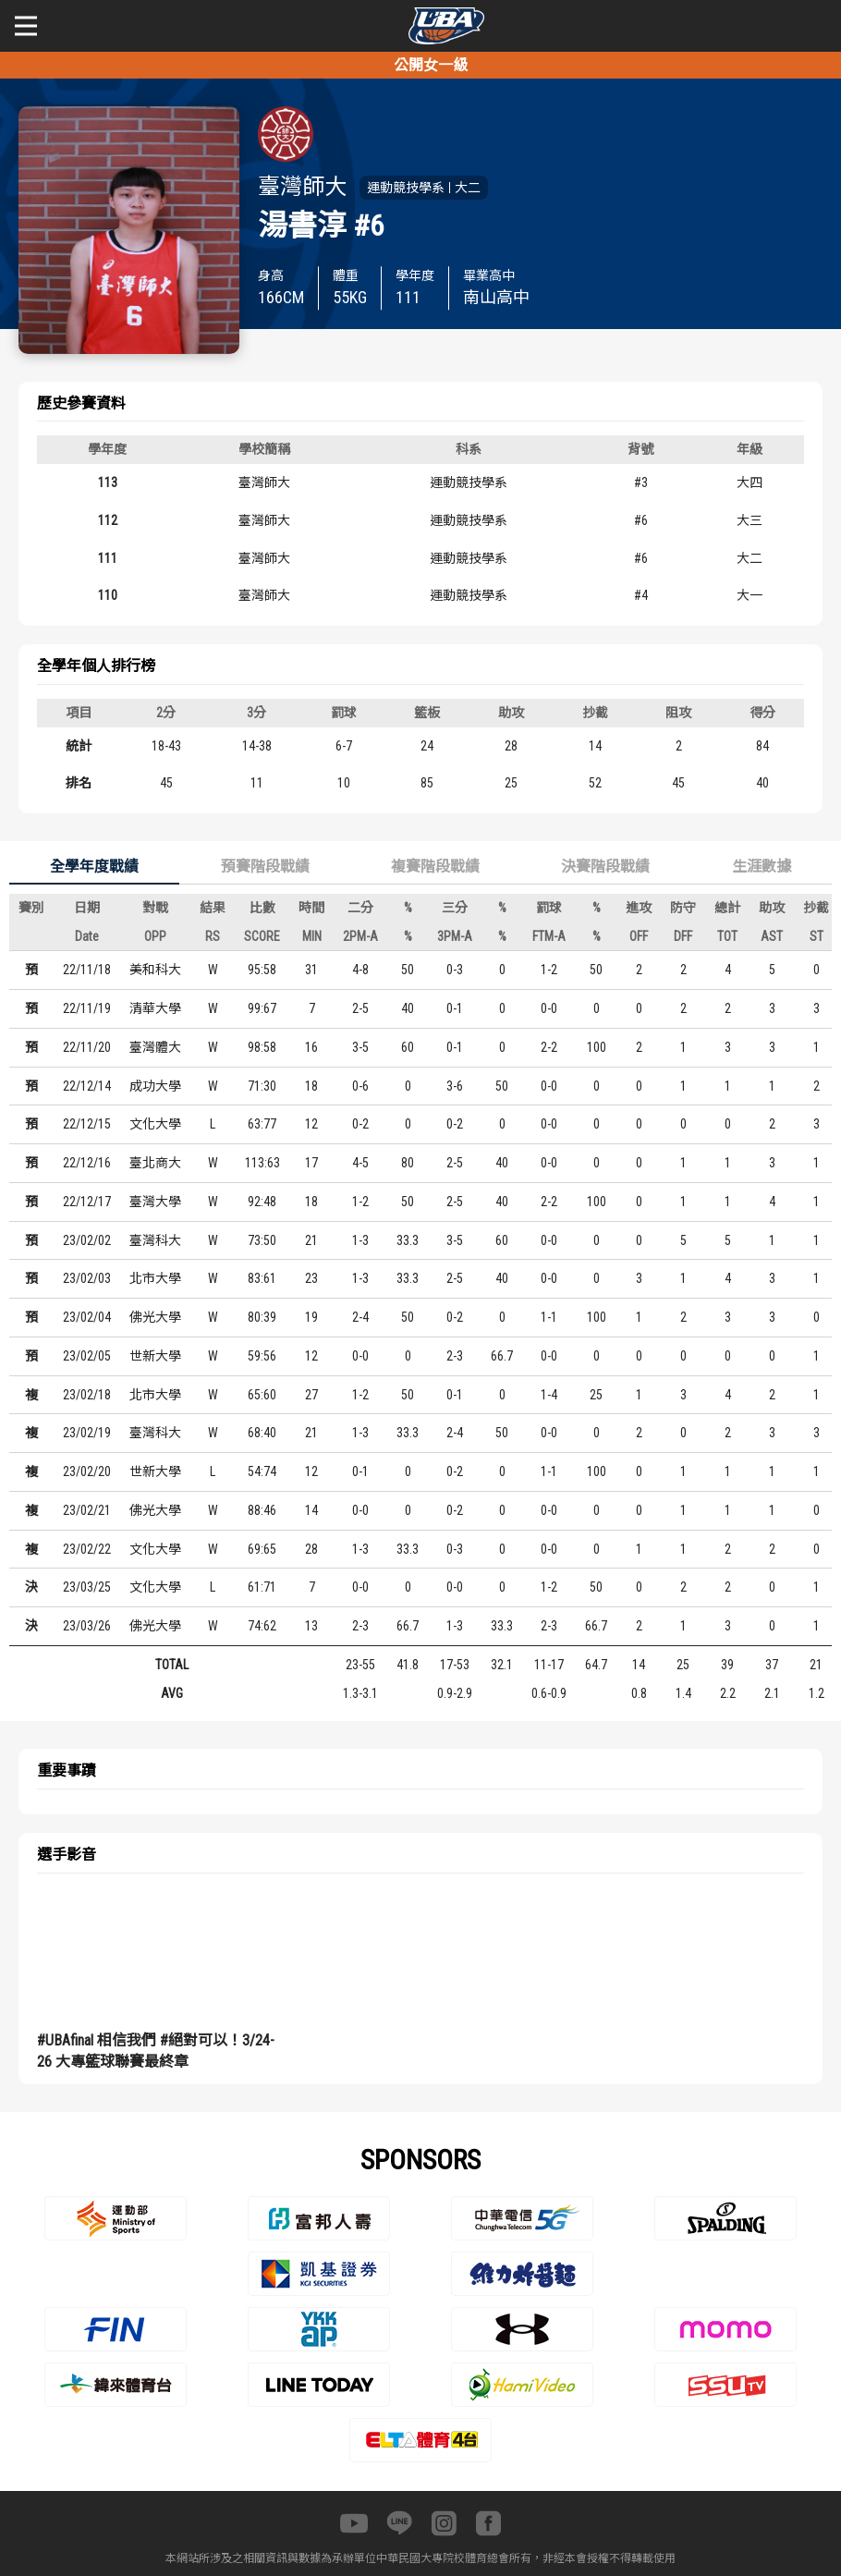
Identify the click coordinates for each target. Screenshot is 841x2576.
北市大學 (155, 1278)
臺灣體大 (155, 1047)
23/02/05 (87, 1356)
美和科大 (155, 969)
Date (87, 936)
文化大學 (155, 1124)
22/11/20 (87, 1047)
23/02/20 (87, 1471)
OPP (155, 936)
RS (212, 936)
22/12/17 (87, 1201)
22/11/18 (87, 969)
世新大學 (155, 1356)
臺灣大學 (155, 1201)
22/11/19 (87, 1008)
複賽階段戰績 (435, 866)
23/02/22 (87, 1549)
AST (772, 936)
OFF (638, 936)
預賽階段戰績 (265, 866)
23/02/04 (87, 1317)
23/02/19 (87, 1432)
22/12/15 (87, 1124)
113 (107, 482)
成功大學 (155, 1086)
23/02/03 (87, 1278)
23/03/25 (87, 1587)
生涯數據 (761, 866)
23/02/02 (87, 1240)
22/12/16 (87, 1162)
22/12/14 (87, 1086)
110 (107, 595)
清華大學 (155, 1008)
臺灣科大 (155, 1240)
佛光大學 (155, 1317)
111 (107, 558)
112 (107, 520)
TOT (727, 936)
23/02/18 (87, 1394)
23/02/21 (87, 1510)
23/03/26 (87, 1625)
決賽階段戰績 (605, 866)
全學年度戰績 (94, 866)
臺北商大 (155, 1162)
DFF (683, 936)
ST (816, 936)
